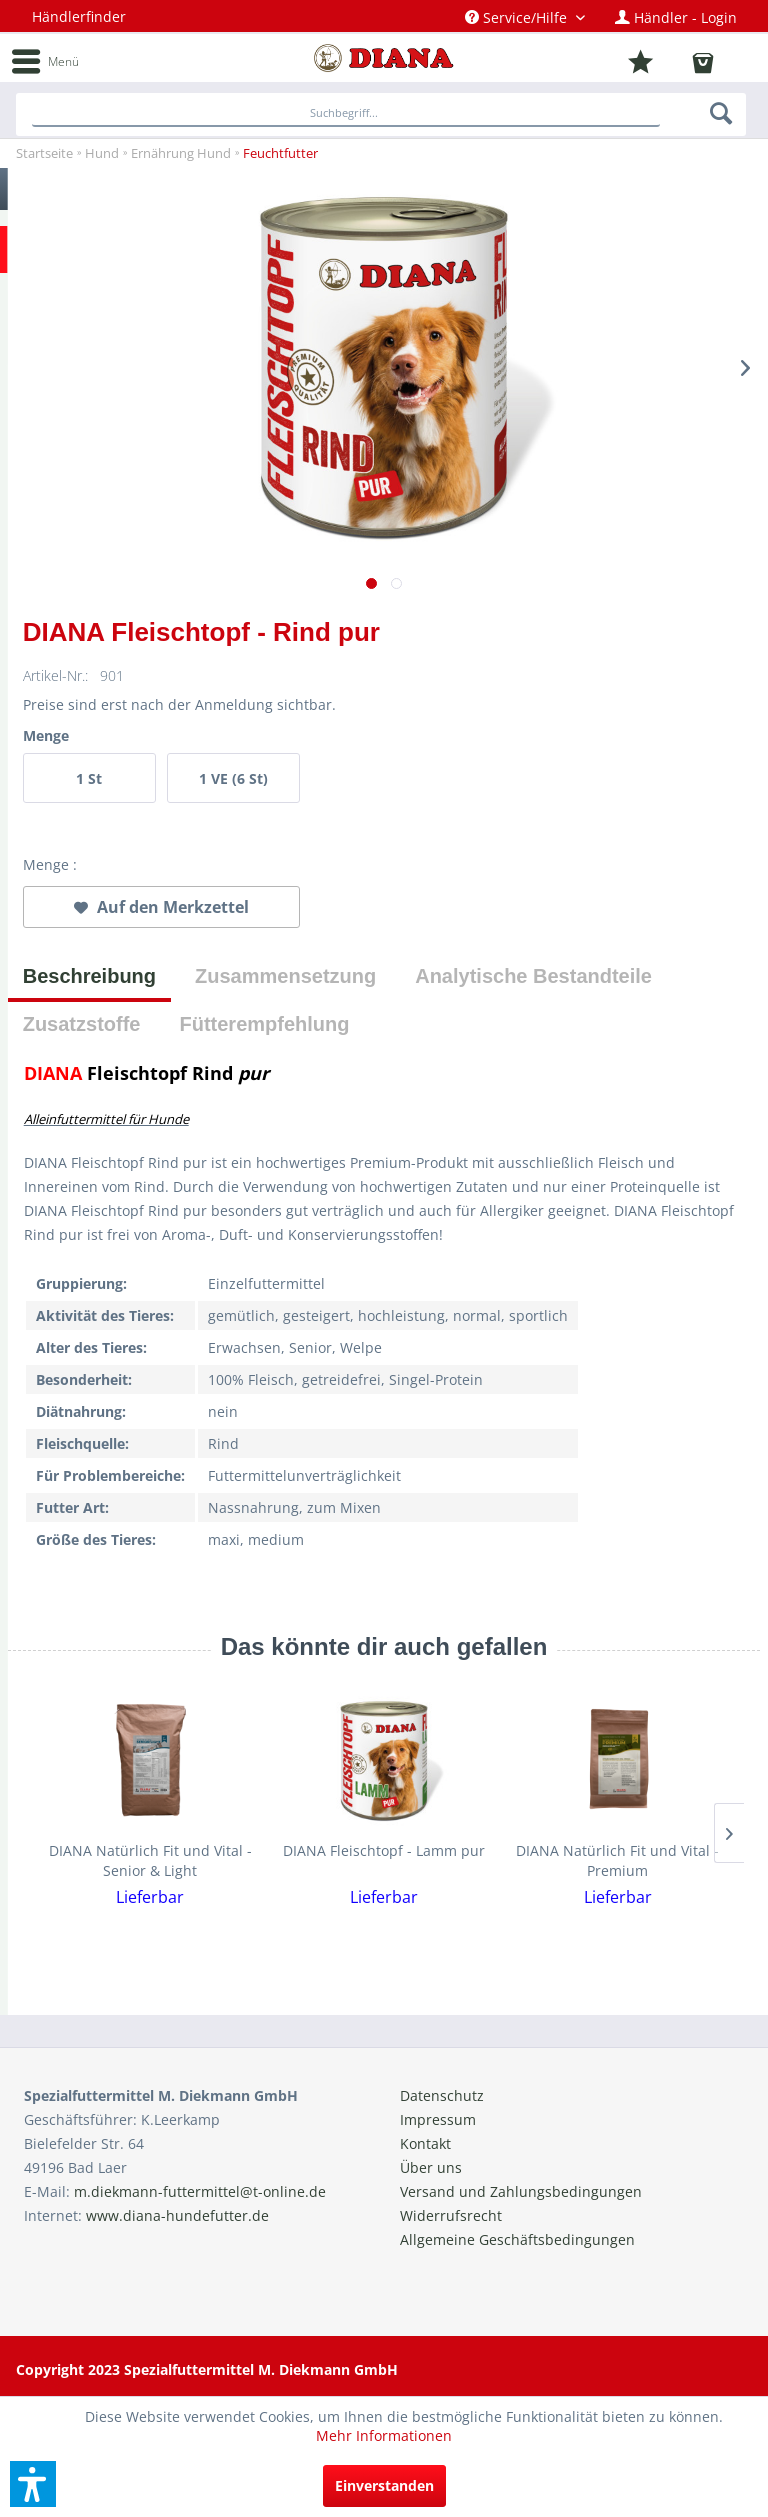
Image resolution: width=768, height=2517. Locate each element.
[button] (33, 2484)
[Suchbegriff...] (346, 114)
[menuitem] (525, 17)
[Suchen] (722, 113)
